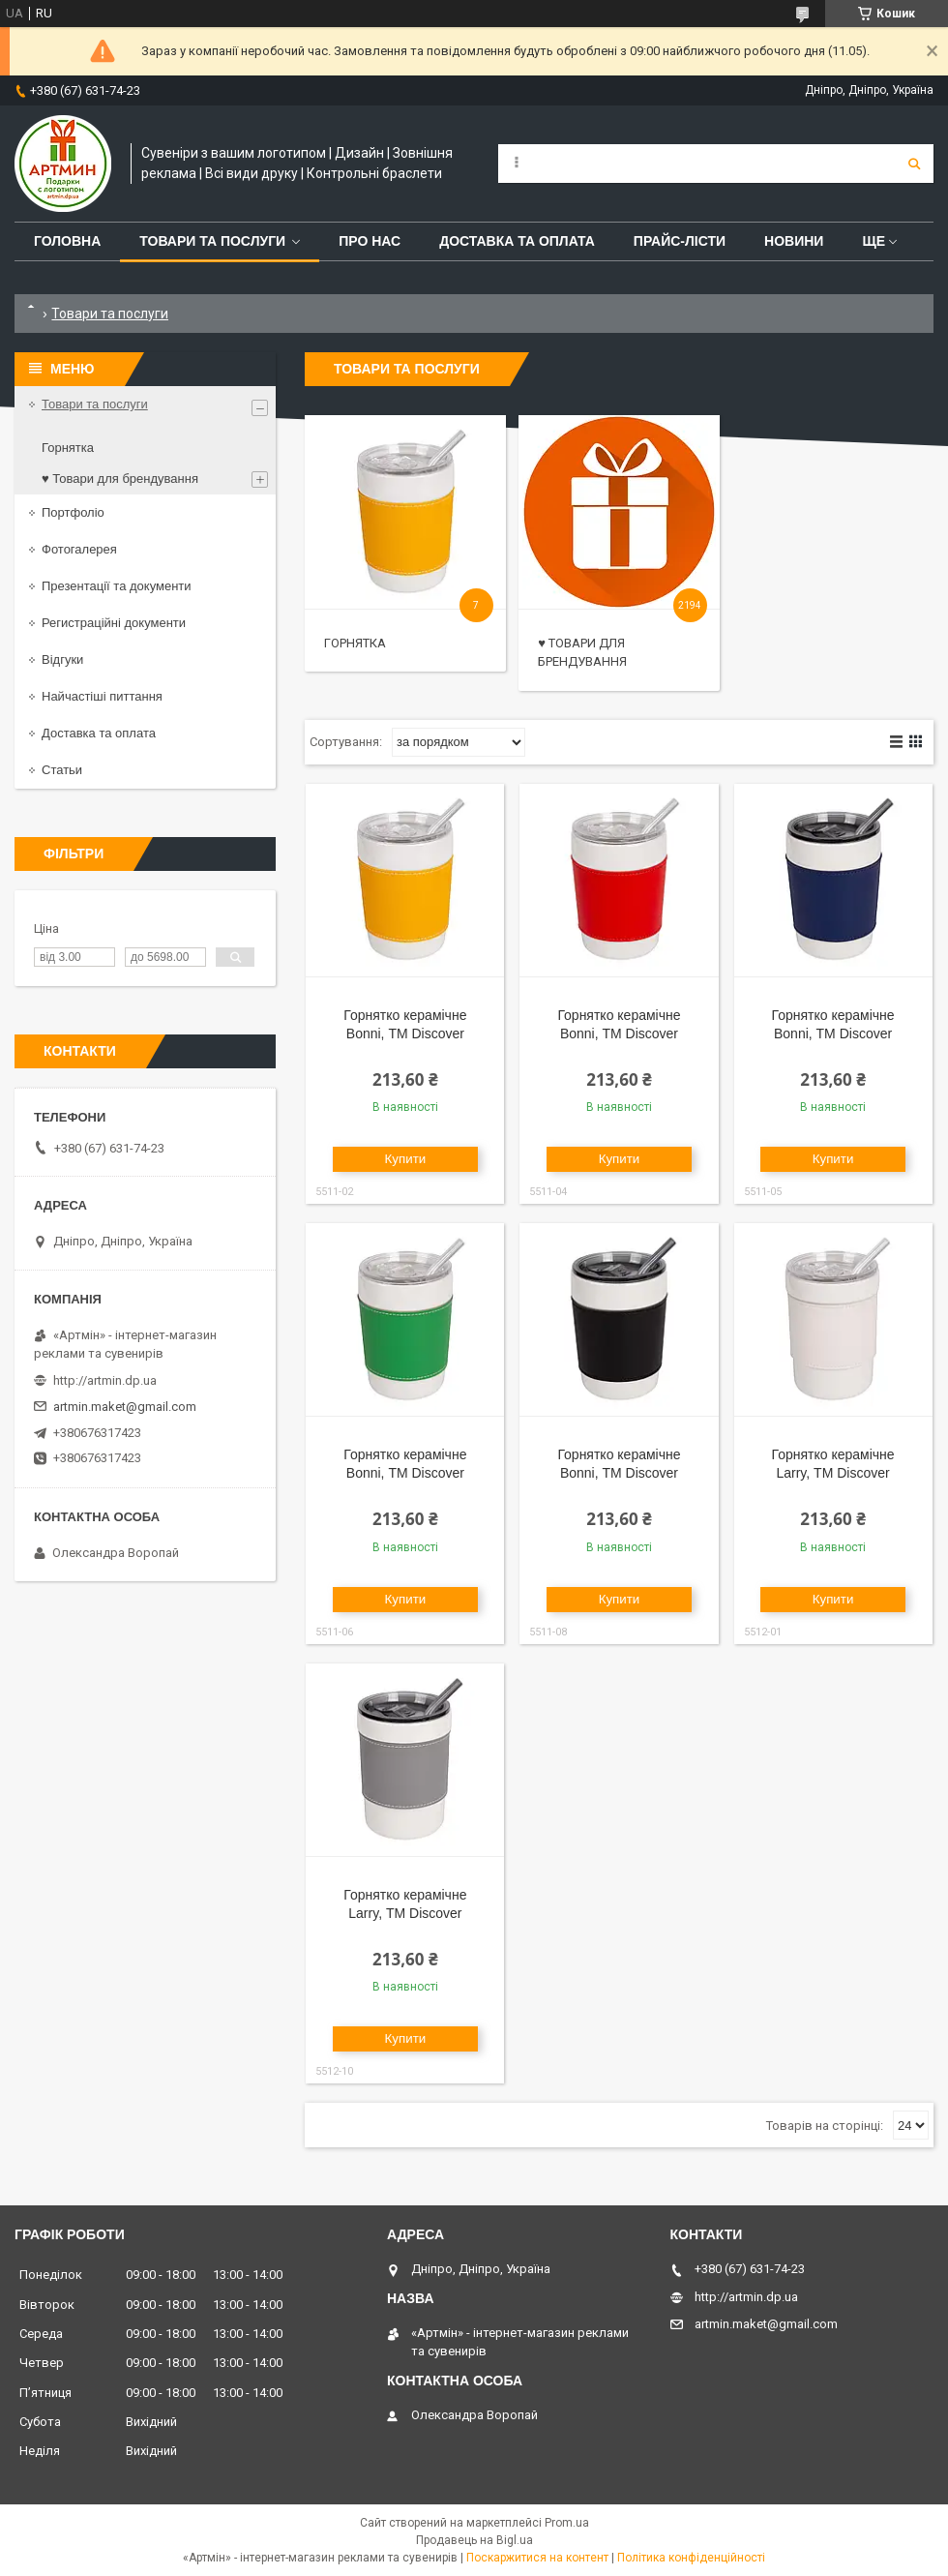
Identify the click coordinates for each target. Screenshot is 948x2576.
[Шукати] (914, 163)
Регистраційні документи (114, 622)
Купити (406, 1159)
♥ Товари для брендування (120, 478)
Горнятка (355, 643)
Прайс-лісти (680, 241)
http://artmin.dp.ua (105, 1380)
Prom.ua (567, 2523)
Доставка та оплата (517, 241)
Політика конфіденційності (691, 2557)
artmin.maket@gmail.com (124, 1406)
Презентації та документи (117, 586)
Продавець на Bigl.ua (474, 2540)
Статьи (62, 770)
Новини (793, 241)
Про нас (369, 241)
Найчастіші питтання (102, 696)
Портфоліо (73, 512)
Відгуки (62, 659)
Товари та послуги (212, 241)
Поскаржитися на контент (537, 2557)
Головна (67, 241)
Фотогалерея (79, 549)
